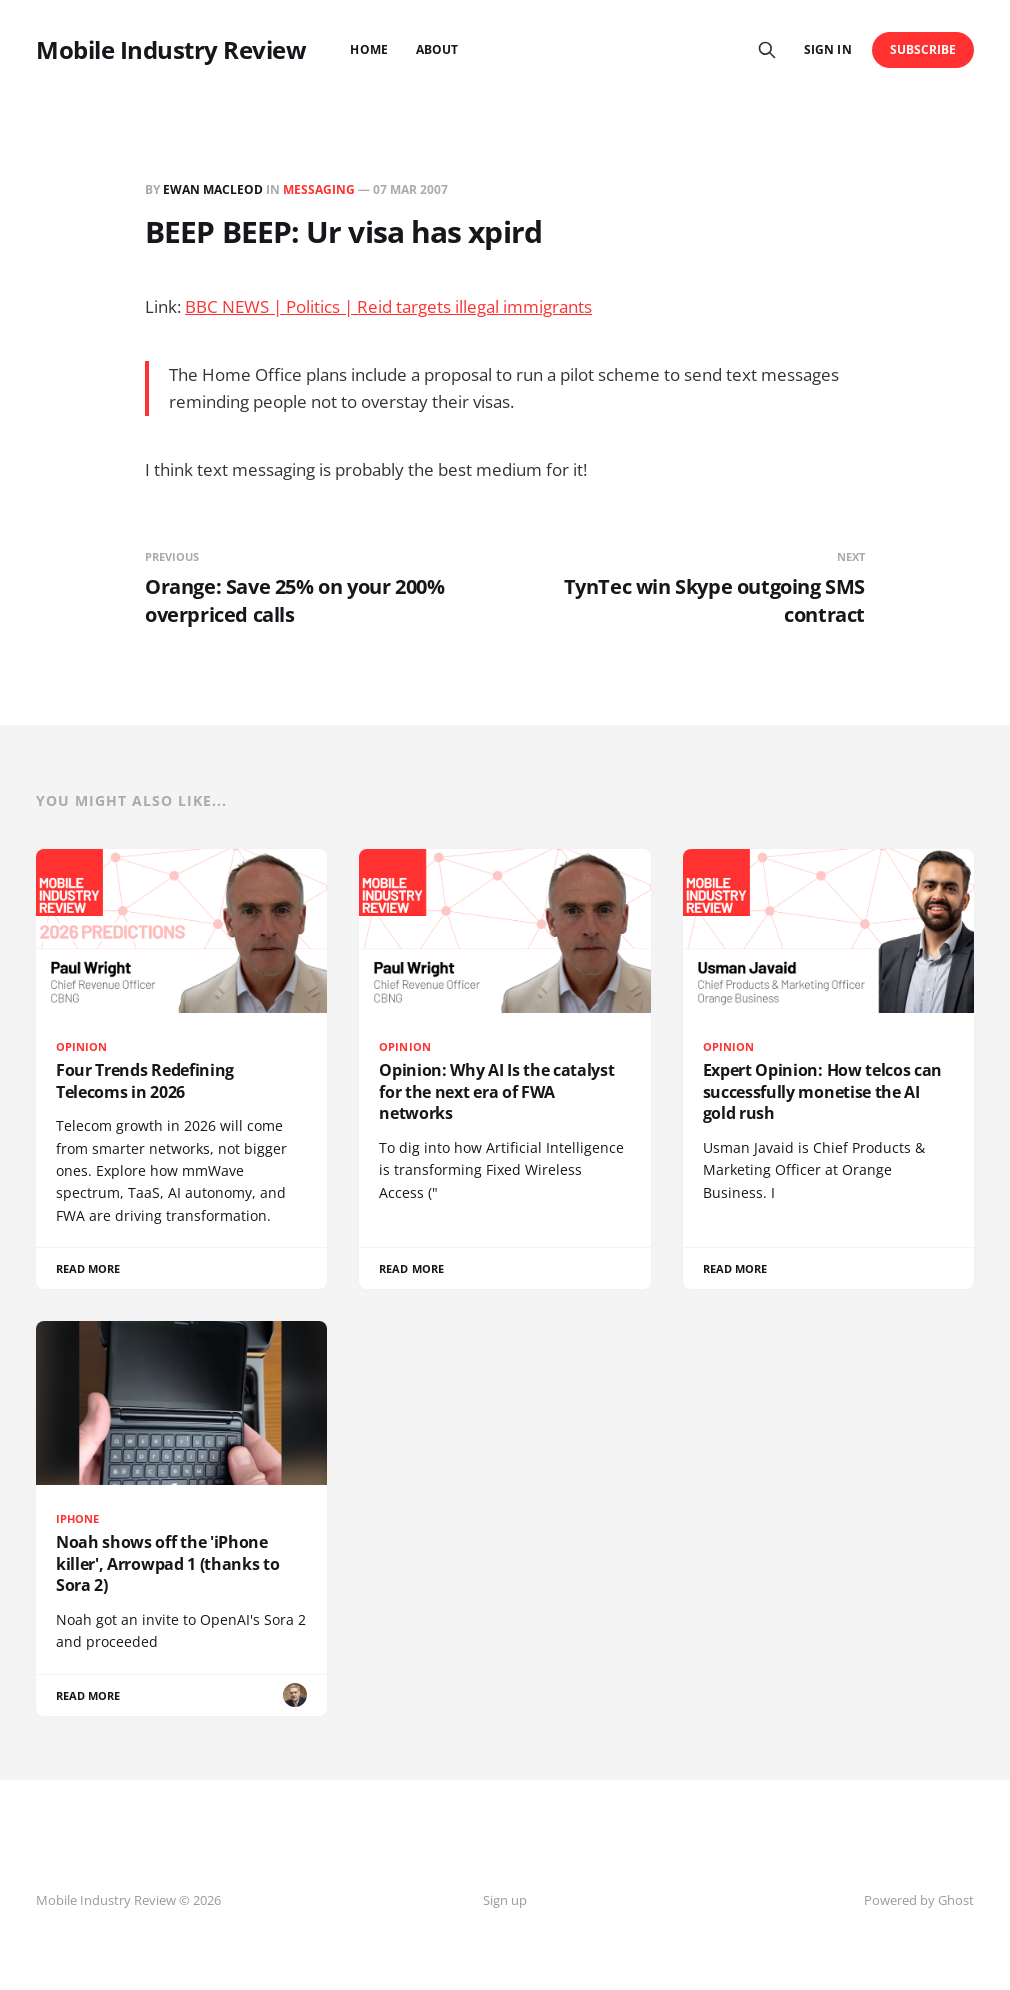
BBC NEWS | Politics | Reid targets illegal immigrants (388, 306)
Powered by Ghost (919, 1900)
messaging (319, 189)
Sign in (827, 49)
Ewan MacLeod (213, 189)
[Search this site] (767, 50)
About (437, 49)
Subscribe (923, 49)
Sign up (505, 1900)
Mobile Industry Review (171, 50)
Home (368, 49)
